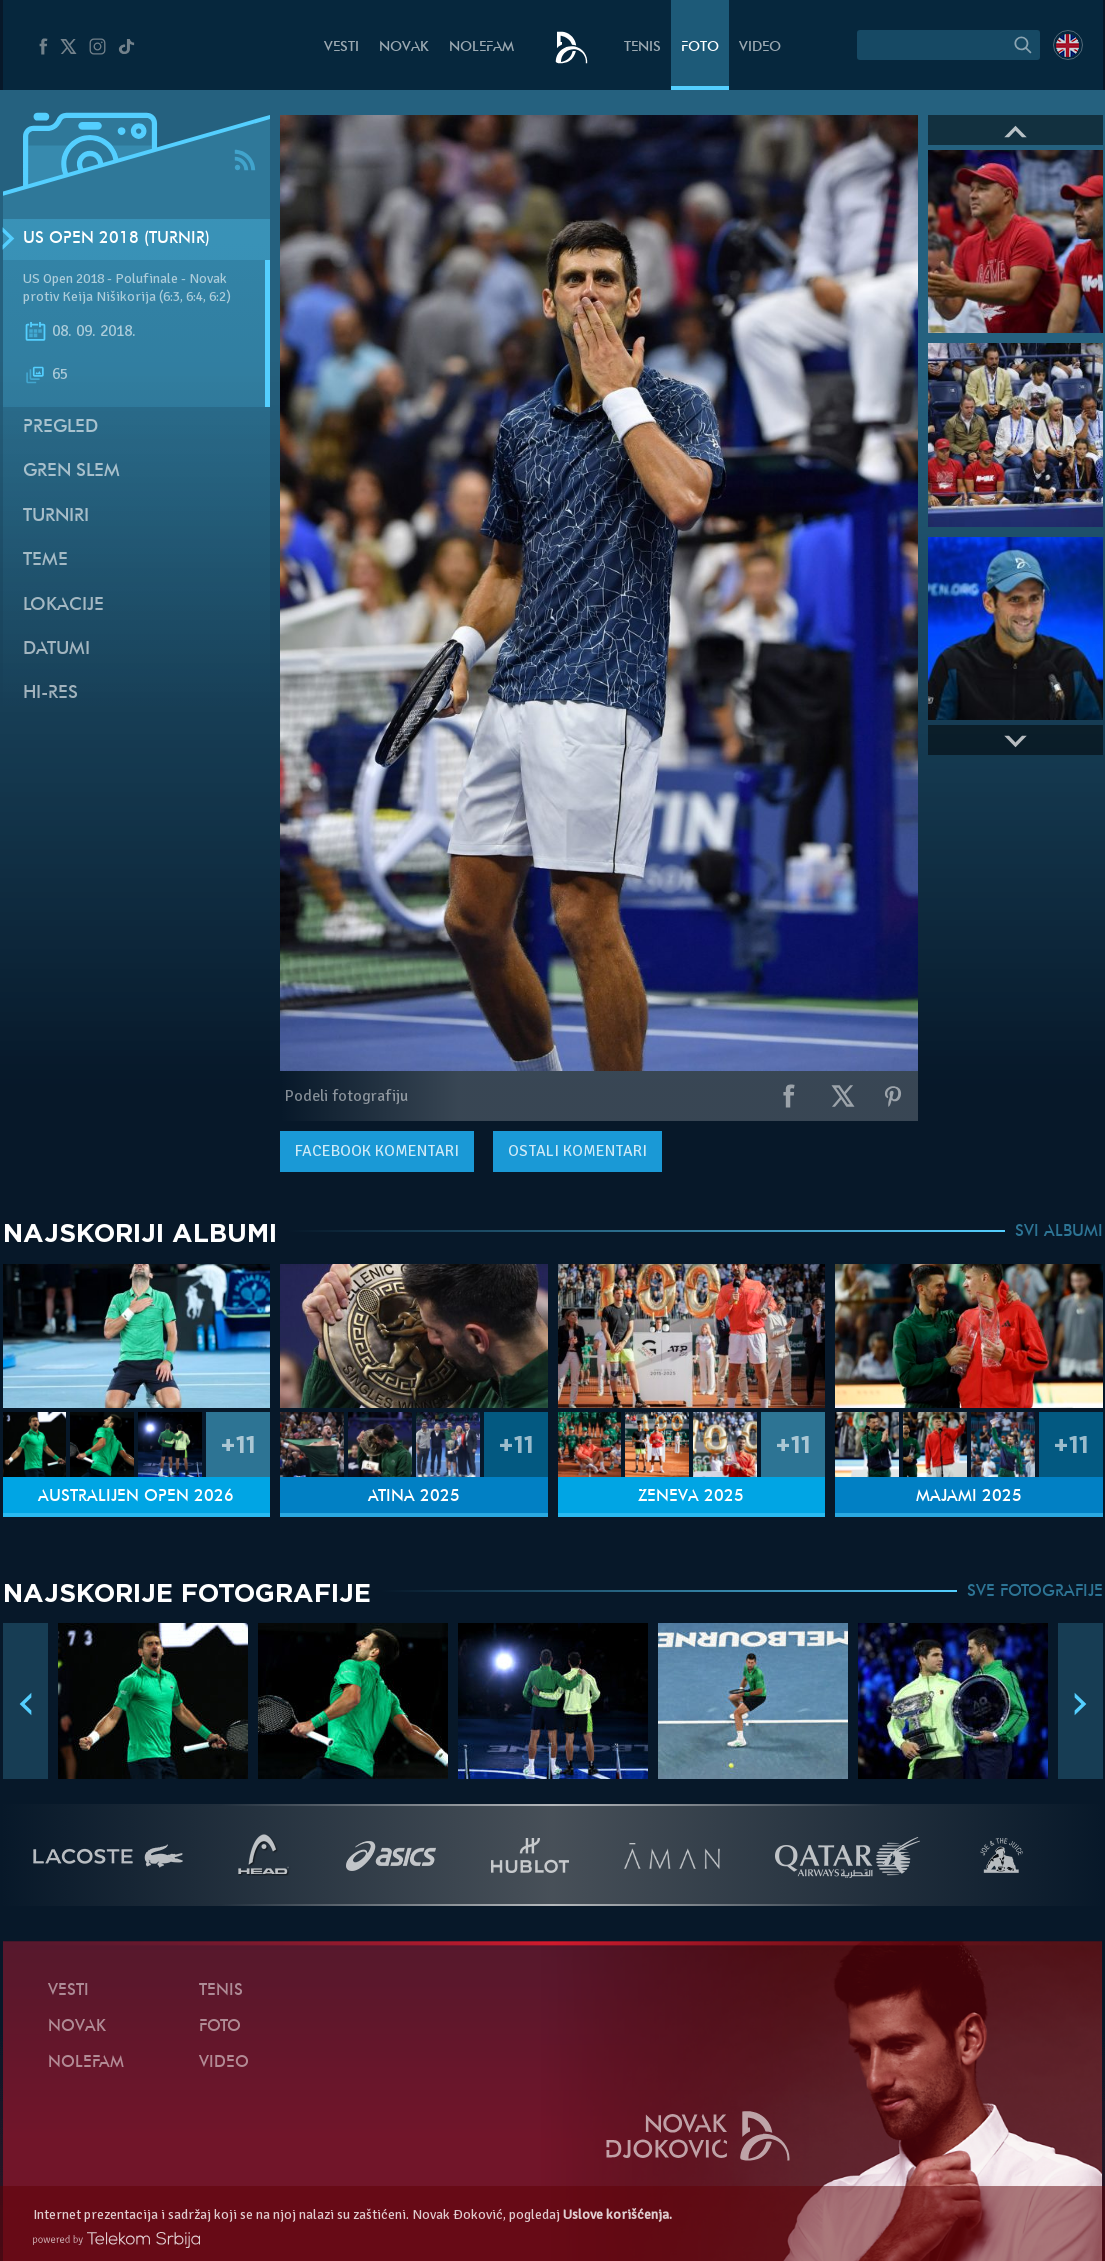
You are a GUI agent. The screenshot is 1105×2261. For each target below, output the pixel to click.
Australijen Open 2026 (136, 1497)
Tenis (642, 47)
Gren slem (71, 471)
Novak (404, 47)
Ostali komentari (577, 1151)
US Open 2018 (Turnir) (116, 239)
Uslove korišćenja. (617, 2214)
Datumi (56, 649)
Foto (700, 47)
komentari (377, 1151)
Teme (45, 560)
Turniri (56, 516)
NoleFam (481, 47)
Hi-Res (50, 693)
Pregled (60, 427)
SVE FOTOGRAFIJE (1035, 1592)
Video (760, 47)
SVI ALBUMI (1059, 1232)
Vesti (341, 47)
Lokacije (63, 605)
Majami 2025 (969, 1497)
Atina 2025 (414, 1497)
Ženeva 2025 (691, 1497)
